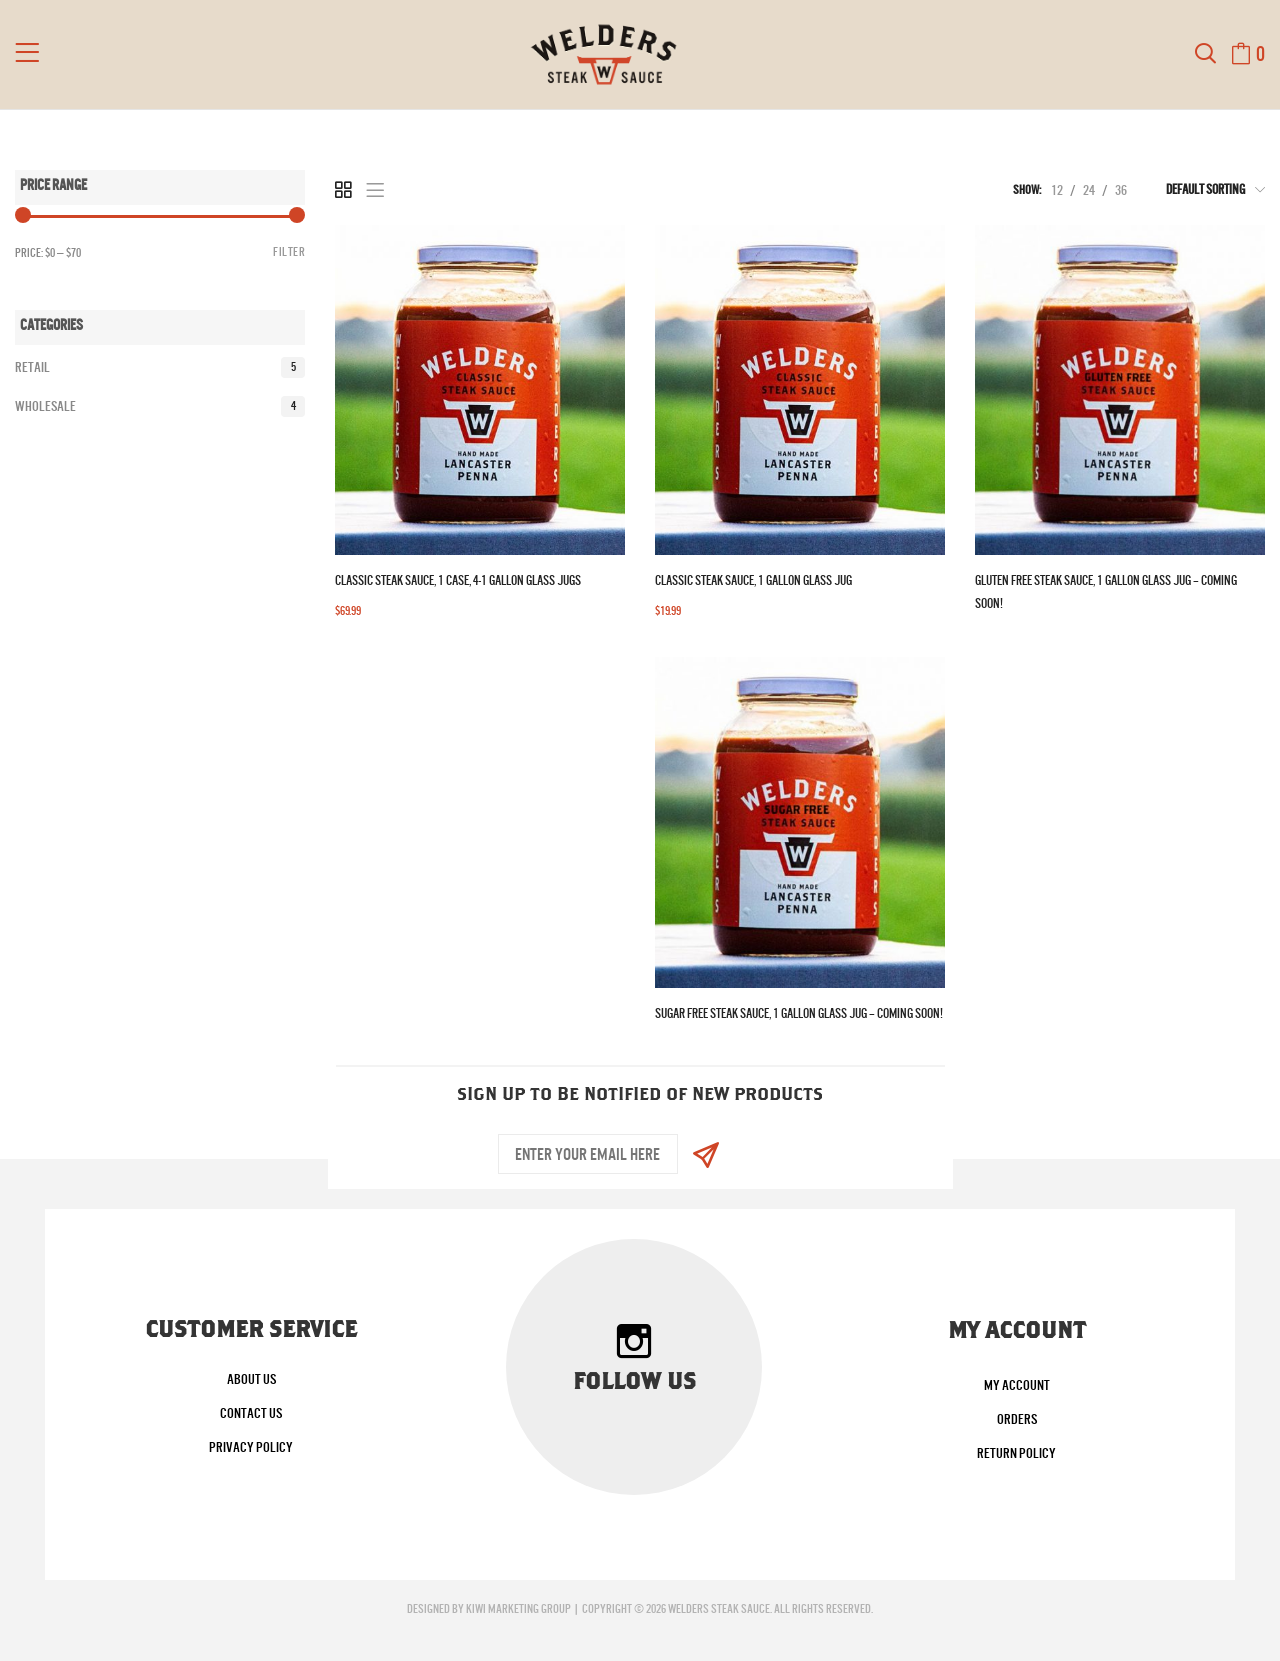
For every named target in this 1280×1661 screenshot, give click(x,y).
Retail (160, 367)
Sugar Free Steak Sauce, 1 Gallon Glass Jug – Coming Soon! (799, 1013)
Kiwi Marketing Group (518, 1609)
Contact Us (251, 1413)
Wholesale (160, 406)
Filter (289, 252)
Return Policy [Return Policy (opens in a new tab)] (1016, 1453)
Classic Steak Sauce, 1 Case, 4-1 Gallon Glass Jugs (458, 580)
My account (1017, 1385)
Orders (1017, 1419)
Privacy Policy (251, 1447)
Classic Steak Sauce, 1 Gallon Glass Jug (753, 580)
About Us (251, 1379)
